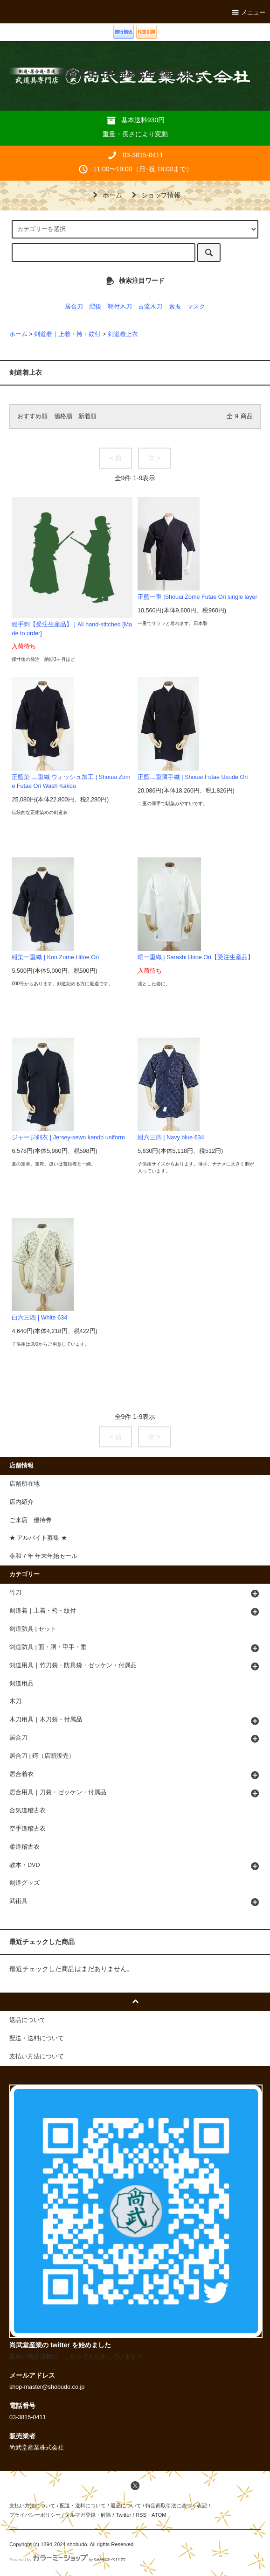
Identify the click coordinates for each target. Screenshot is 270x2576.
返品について (126, 2505)
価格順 (63, 416)
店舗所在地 (24, 1484)
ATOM (159, 2515)
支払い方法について (32, 2505)
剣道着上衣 (123, 334)
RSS (141, 2515)
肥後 (95, 306)
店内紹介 (21, 1502)
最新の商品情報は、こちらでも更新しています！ (76, 2356)
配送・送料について (83, 2505)
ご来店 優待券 (30, 1520)
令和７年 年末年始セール (43, 1556)
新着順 (87, 416)
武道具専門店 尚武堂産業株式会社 (129, 74)
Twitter (123, 2515)
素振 (175, 306)
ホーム (106, 195)
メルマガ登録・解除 (88, 2515)
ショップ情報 (154, 195)
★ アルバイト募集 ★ (38, 1538)
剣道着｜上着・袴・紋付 (67, 334)
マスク (196, 306)
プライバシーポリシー (35, 2515)
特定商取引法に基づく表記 (176, 2505)
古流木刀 (150, 306)
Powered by (67, 2559)
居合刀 (74, 306)
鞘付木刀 (120, 306)
